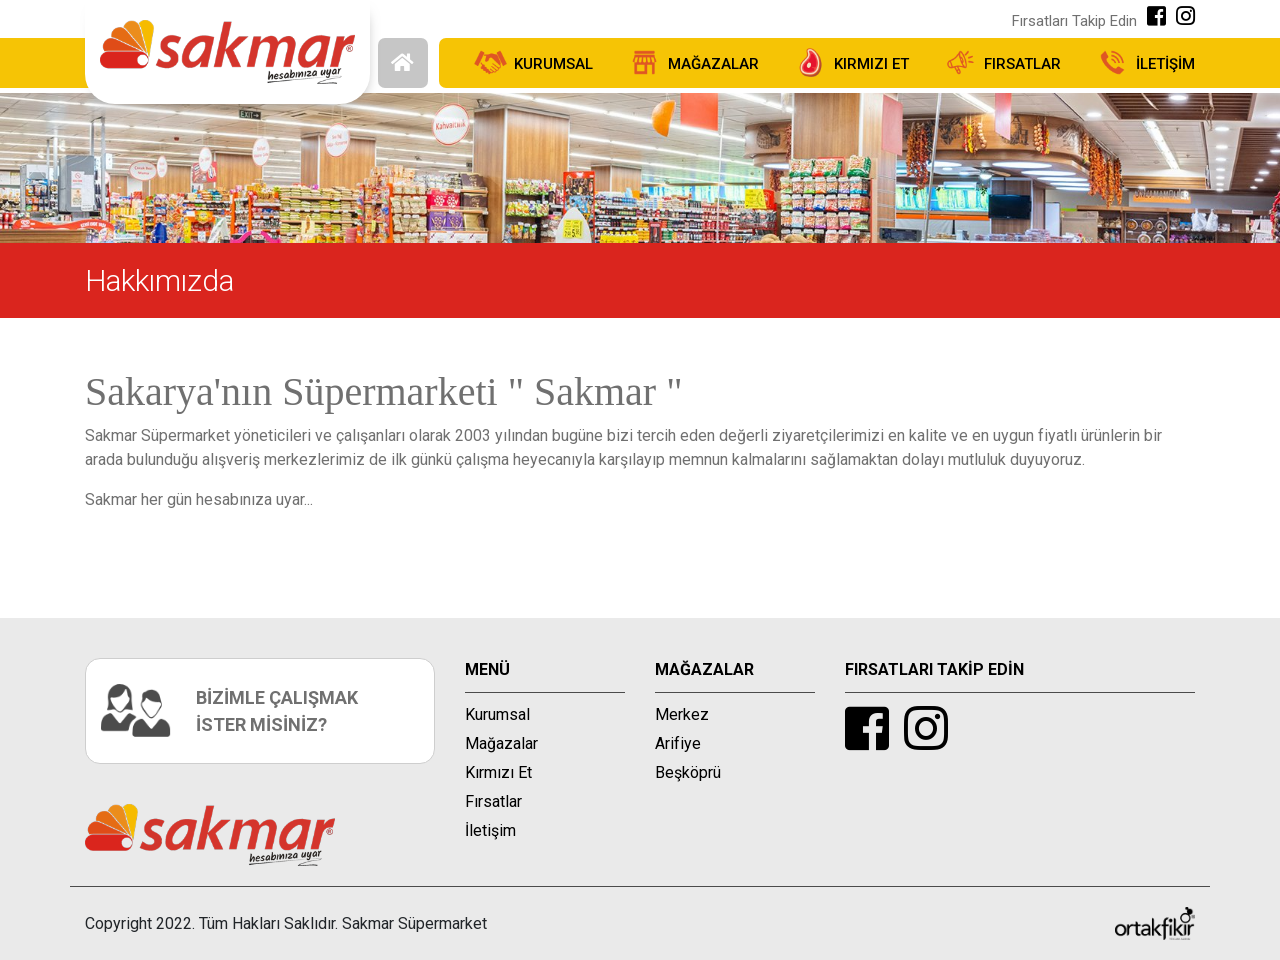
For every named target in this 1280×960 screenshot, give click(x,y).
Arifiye (678, 743)
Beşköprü (688, 772)
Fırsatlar (493, 801)
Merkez (682, 714)
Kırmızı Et (498, 772)
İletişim (490, 830)
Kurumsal (497, 714)
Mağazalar (501, 743)
